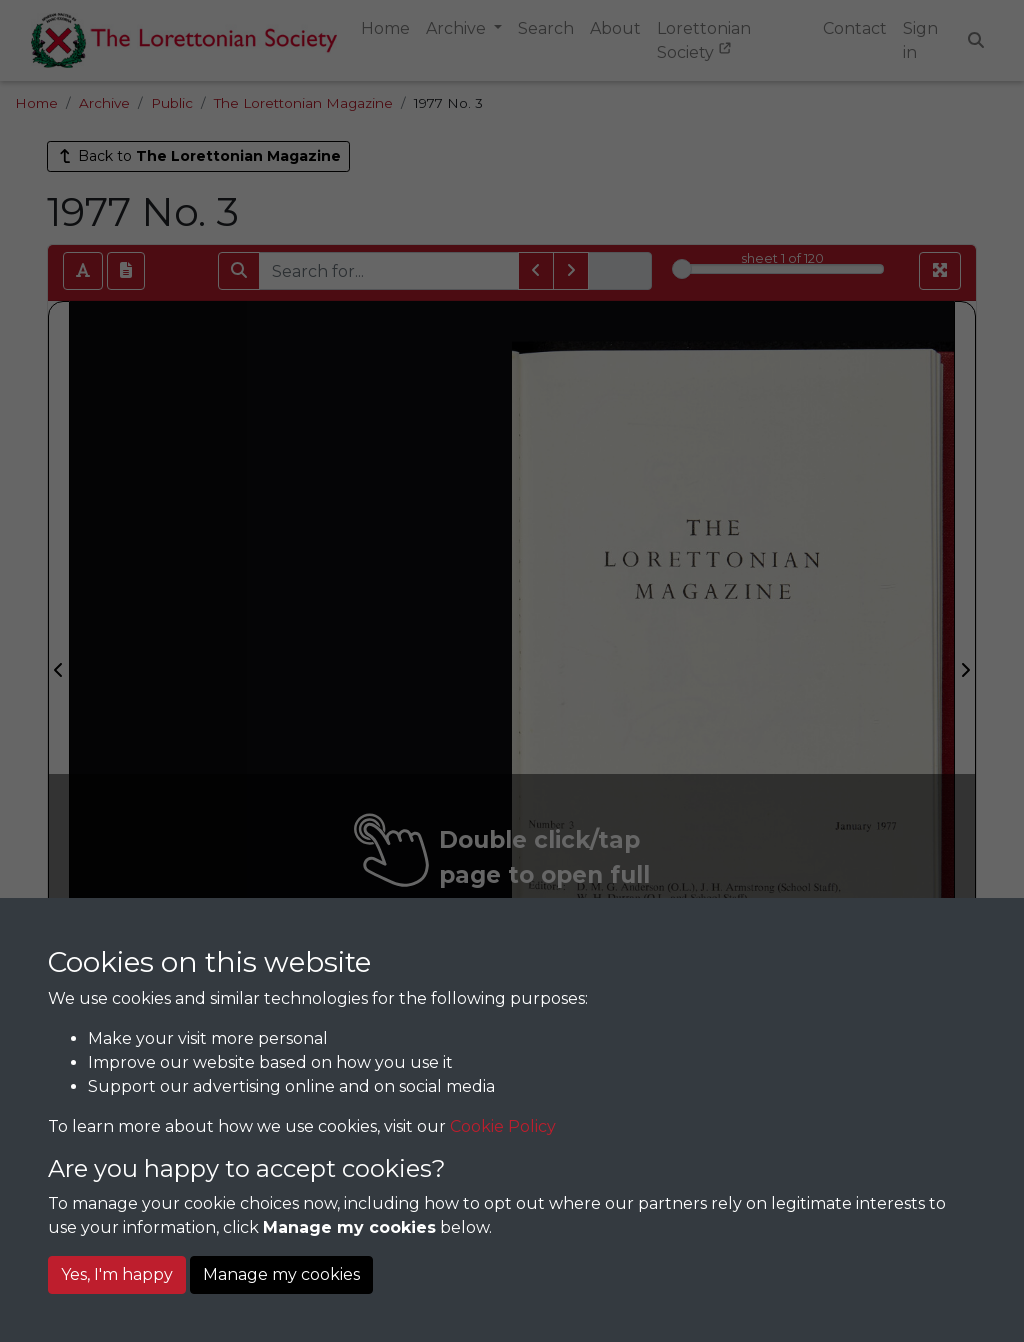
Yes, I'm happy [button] (117, 1274)
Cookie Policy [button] (503, 1126)
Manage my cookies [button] (281, 1274)
